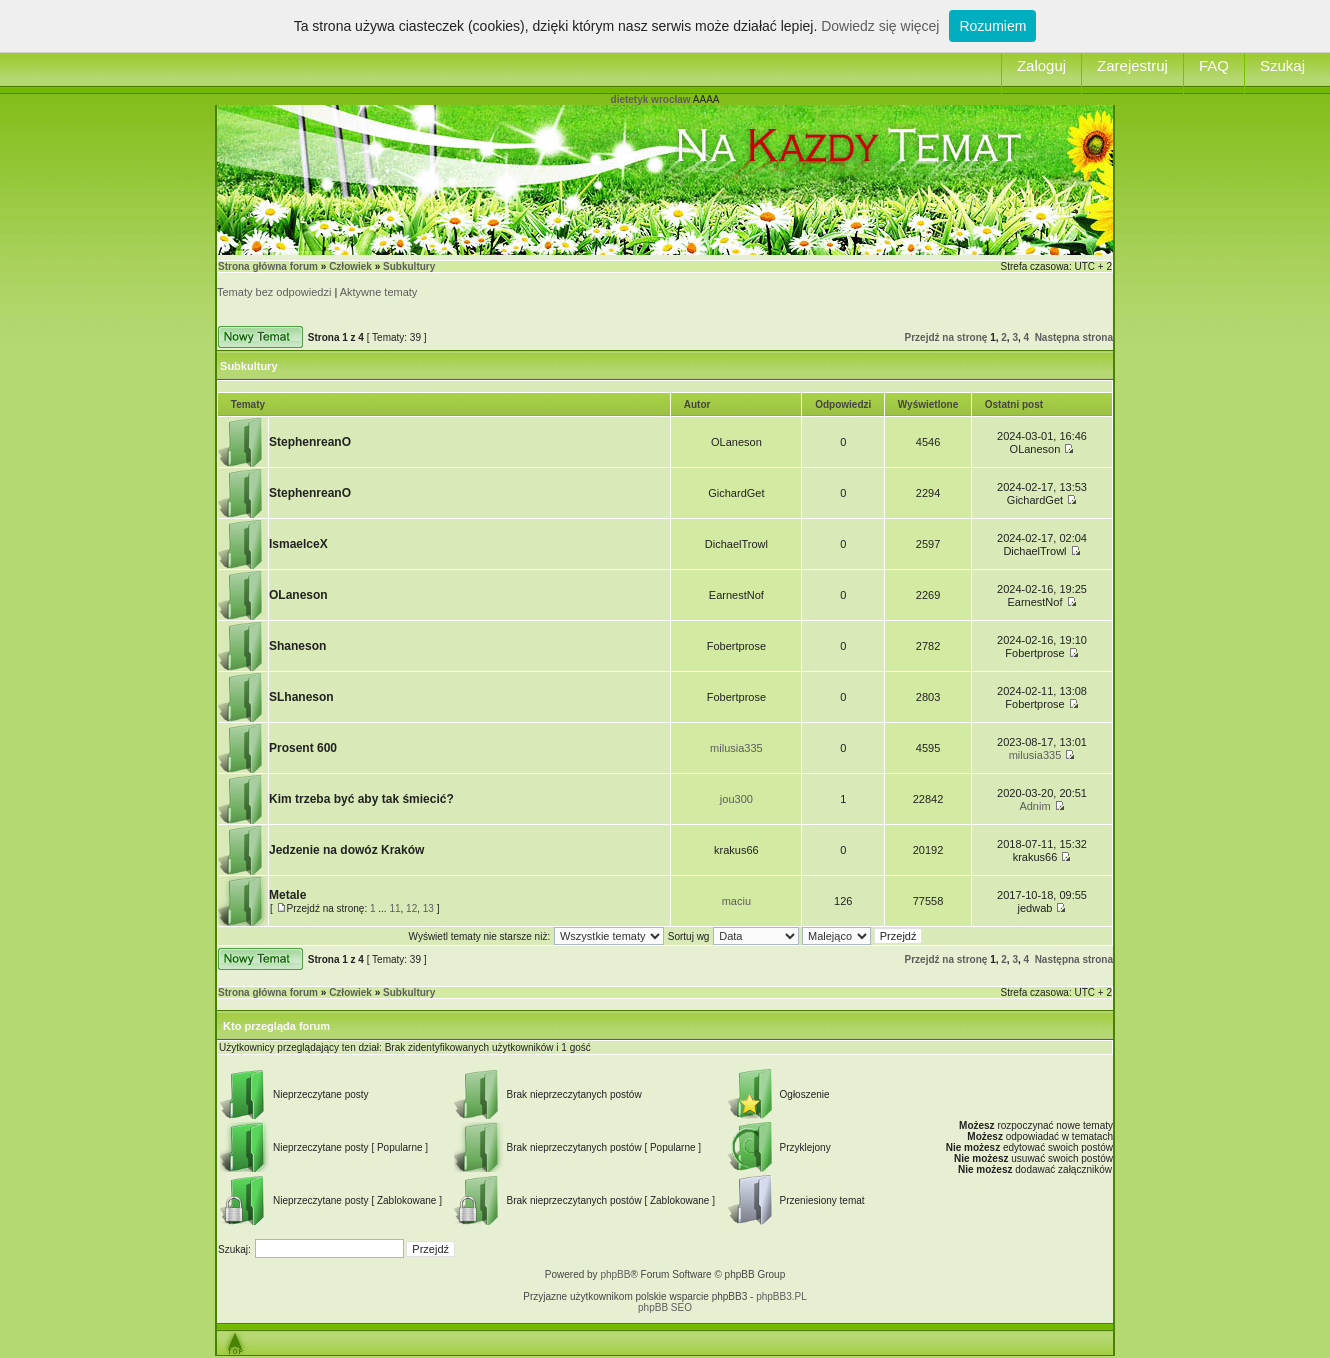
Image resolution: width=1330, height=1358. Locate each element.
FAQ (1214, 65)
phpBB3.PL (781, 1296)
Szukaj (1282, 65)
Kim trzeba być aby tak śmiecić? (361, 799)
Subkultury (409, 266)
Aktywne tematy (379, 292)
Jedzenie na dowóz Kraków (346, 850)
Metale (287, 895)
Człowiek (350, 266)
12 (411, 908)
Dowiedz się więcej (880, 26)
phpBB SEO (665, 1307)
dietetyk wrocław (651, 99)
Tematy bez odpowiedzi (274, 292)
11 (394, 908)
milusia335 (736, 748)
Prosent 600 (303, 748)
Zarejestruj (1132, 65)
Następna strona (1074, 337)
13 (428, 908)
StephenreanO (310, 442)
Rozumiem (992, 26)
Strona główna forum (268, 266)
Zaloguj (1041, 65)
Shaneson (297, 646)
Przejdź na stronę (946, 337)
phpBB (615, 1274)
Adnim (1034, 806)
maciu (736, 901)
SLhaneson (301, 697)
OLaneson (298, 595)
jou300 (736, 799)
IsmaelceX (298, 544)
